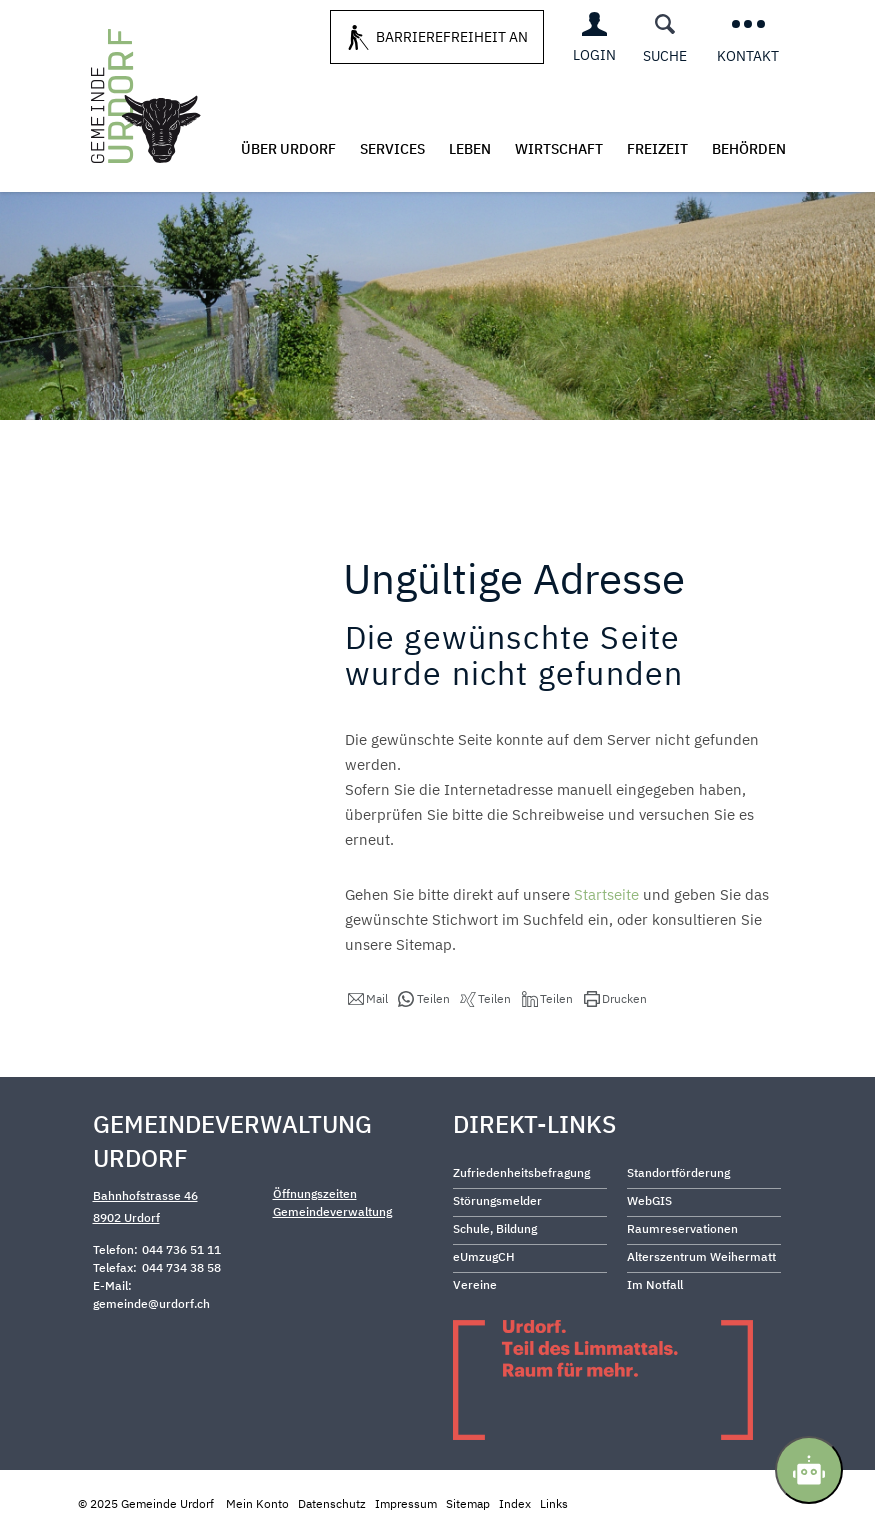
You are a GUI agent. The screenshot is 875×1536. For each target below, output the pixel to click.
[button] (368, 999)
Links (554, 1503)
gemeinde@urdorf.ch (151, 1303)
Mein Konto (257, 1503)
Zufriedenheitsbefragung (521, 1172)
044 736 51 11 (181, 1249)
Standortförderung (678, 1172)
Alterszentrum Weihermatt (701, 1256)
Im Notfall (655, 1284)
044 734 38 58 (181, 1267)
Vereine (475, 1284)
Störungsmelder (497, 1200)
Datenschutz (332, 1503)
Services (392, 149)
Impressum (406, 1503)
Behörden (749, 149)
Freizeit (657, 149)
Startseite (606, 894)
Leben (470, 149)
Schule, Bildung (495, 1228)
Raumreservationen (682, 1228)
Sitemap (468, 1503)
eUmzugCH (484, 1256)
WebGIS (649, 1200)
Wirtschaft (559, 149)
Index (515, 1503)
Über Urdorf (288, 149)
